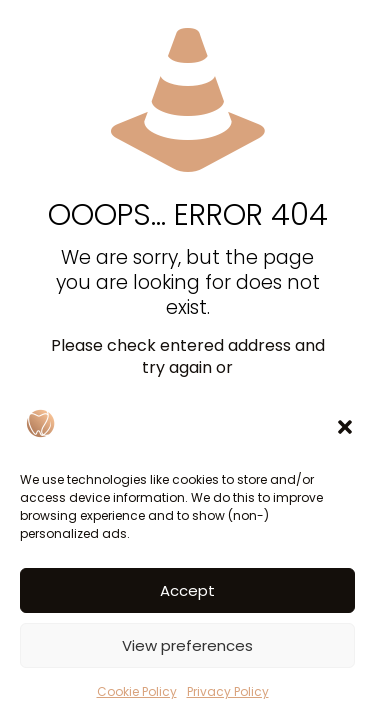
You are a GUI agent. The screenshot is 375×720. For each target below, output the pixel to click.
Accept (187, 590)
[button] (345, 427)
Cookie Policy (137, 691)
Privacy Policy (228, 691)
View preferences (187, 645)
